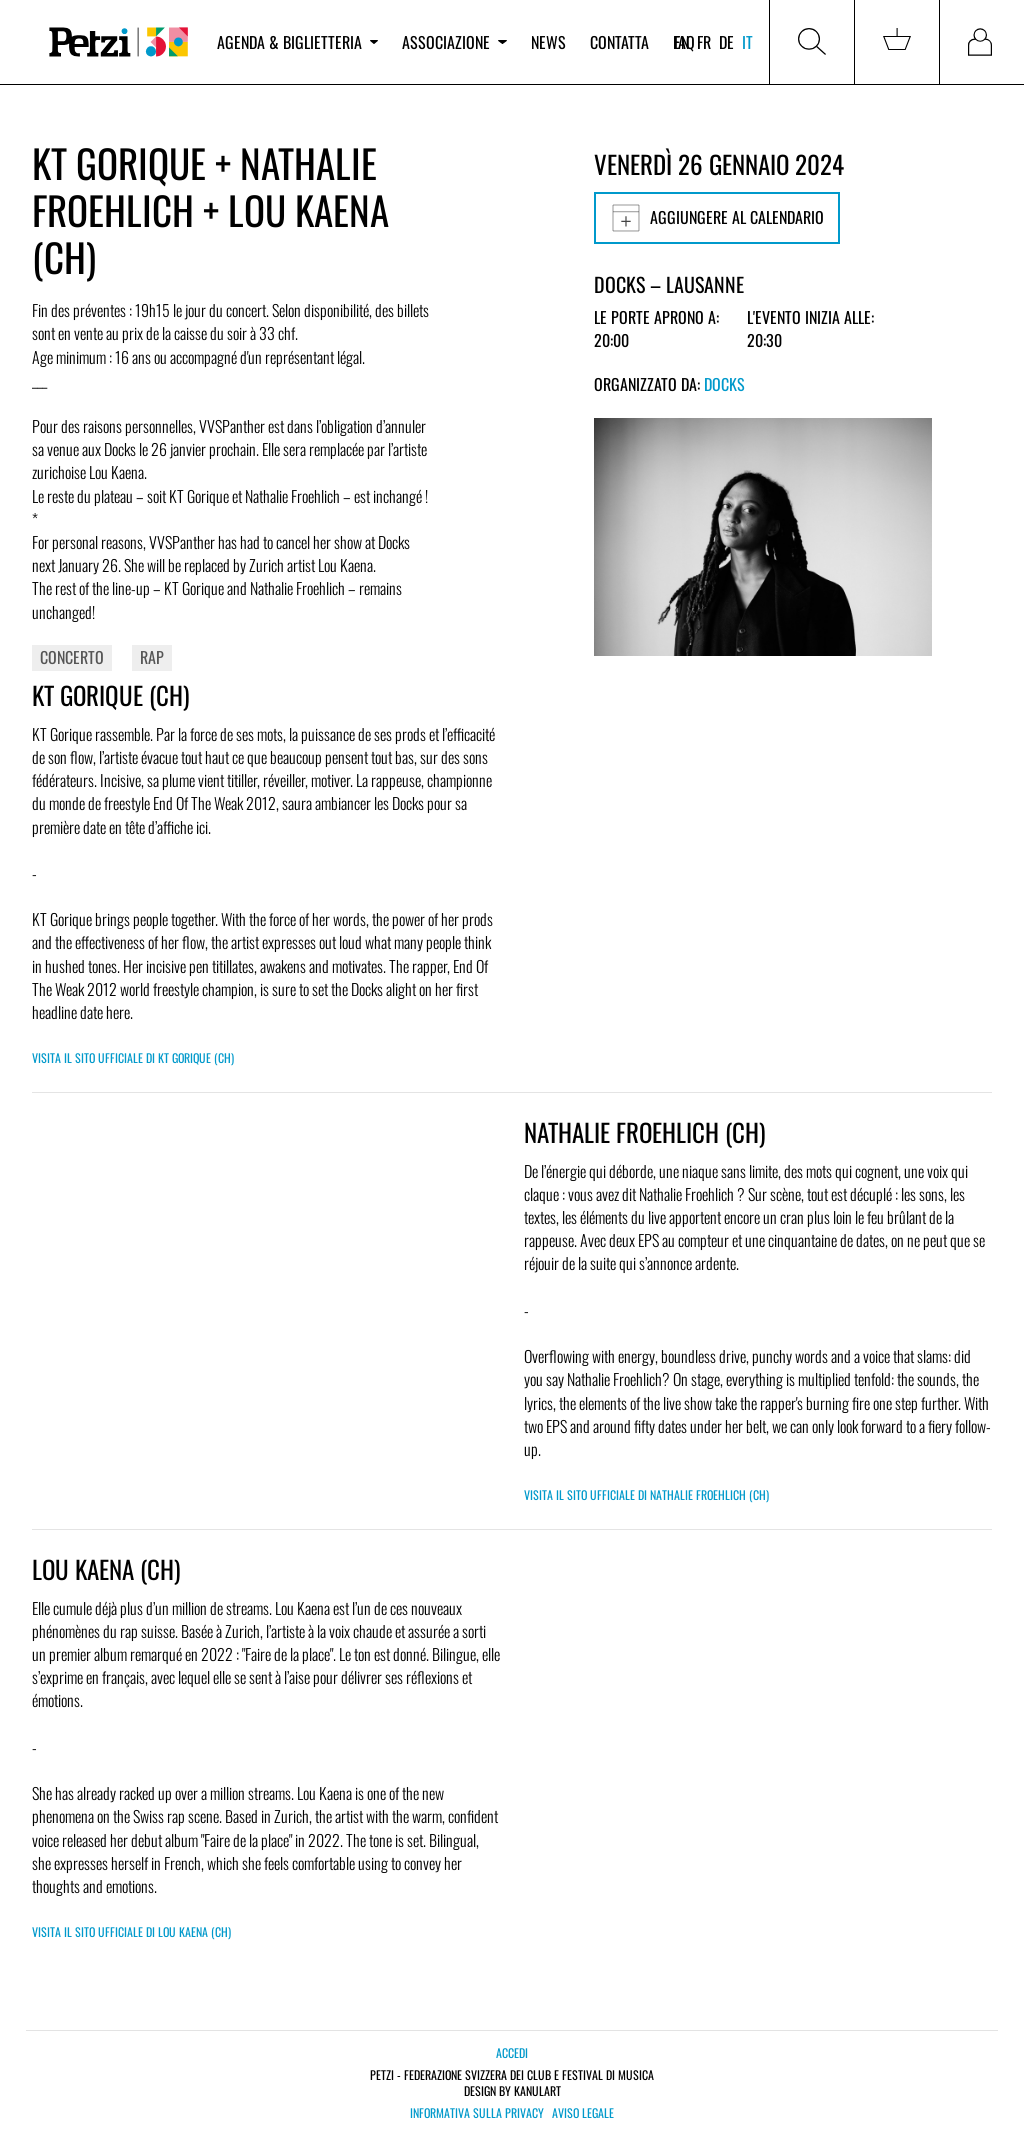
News (548, 42)
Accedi (512, 2052)
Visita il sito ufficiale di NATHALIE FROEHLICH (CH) (646, 1494)
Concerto (72, 657)
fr (704, 42)
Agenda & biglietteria (297, 42)
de (726, 42)
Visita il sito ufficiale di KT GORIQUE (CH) (133, 1057)
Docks (724, 384)
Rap (152, 657)
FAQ (684, 42)
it (747, 42)
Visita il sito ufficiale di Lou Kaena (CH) (131, 1931)
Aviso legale (583, 2113)
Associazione (454, 42)
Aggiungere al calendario (717, 218)
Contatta (619, 42)
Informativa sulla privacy (477, 2113)
